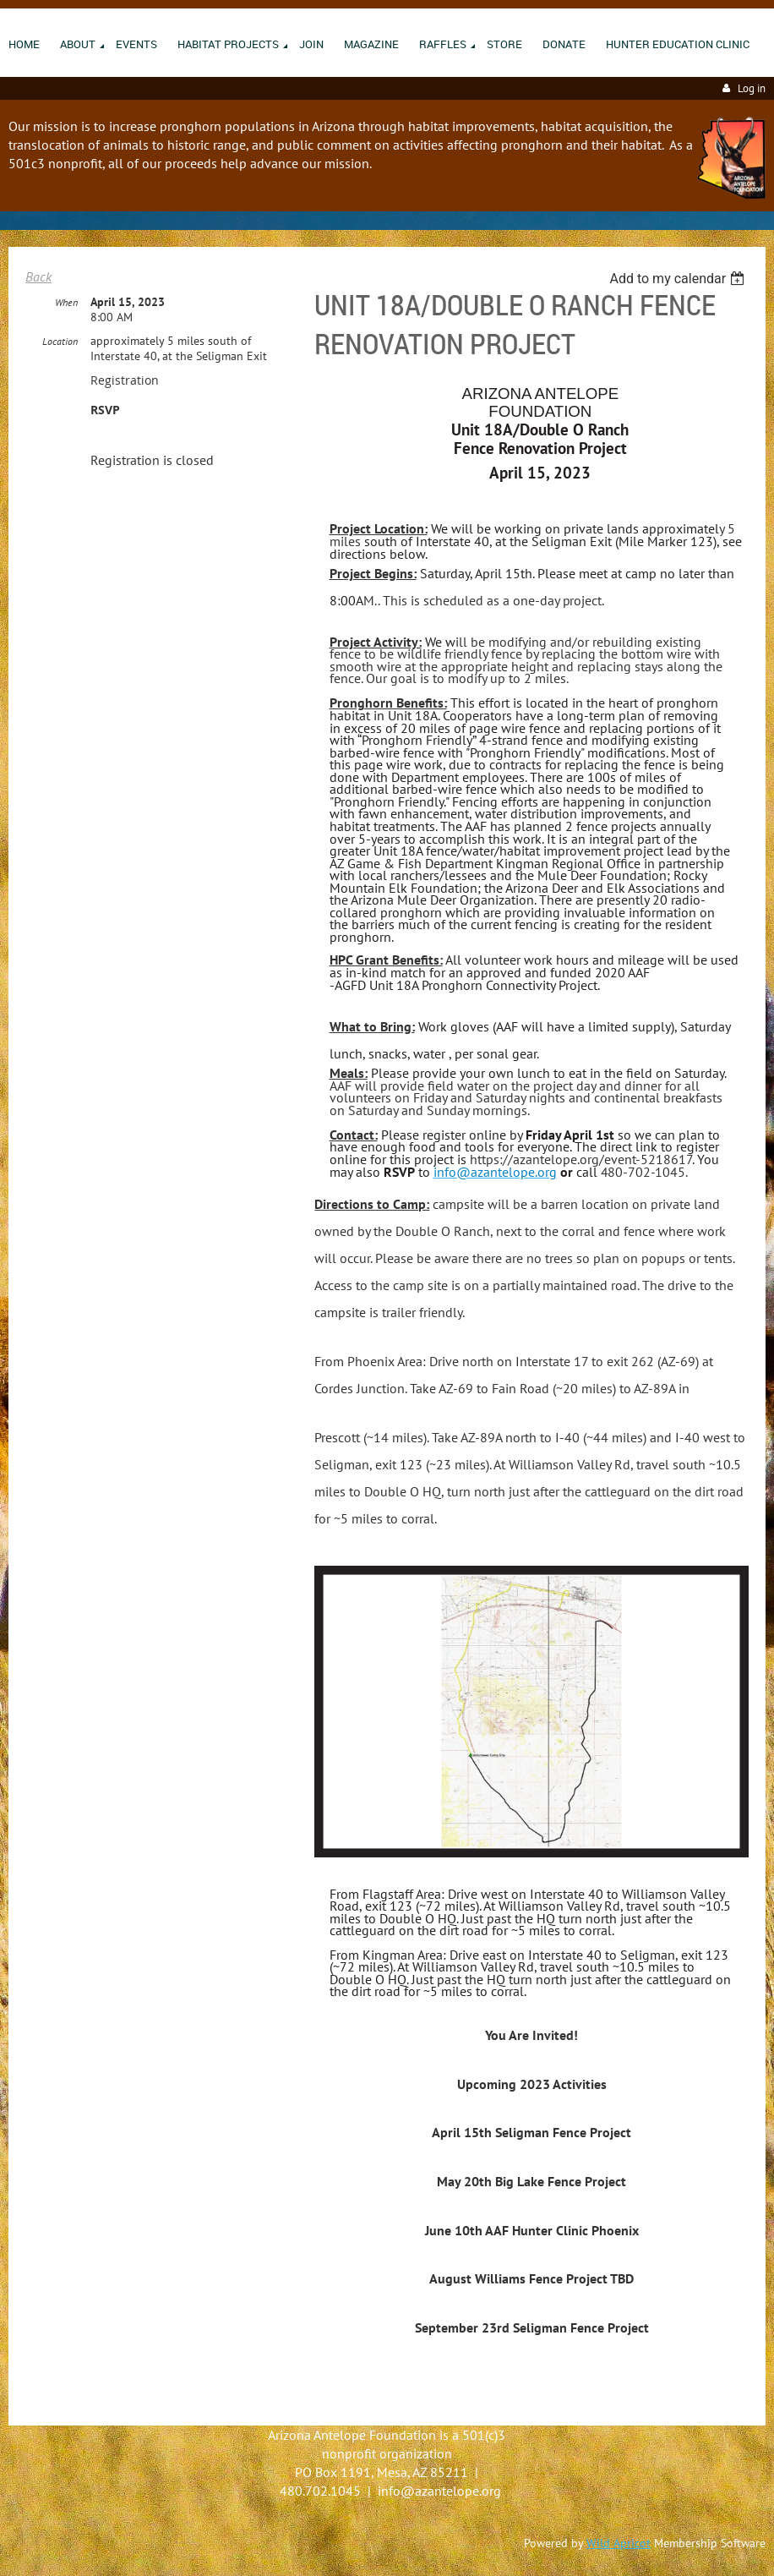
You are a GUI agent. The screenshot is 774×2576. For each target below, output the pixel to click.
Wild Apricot (618, 2543)
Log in (752, 88)
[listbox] (679, 278)
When (66, 302)
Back (38, 276)
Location (60, 341)
